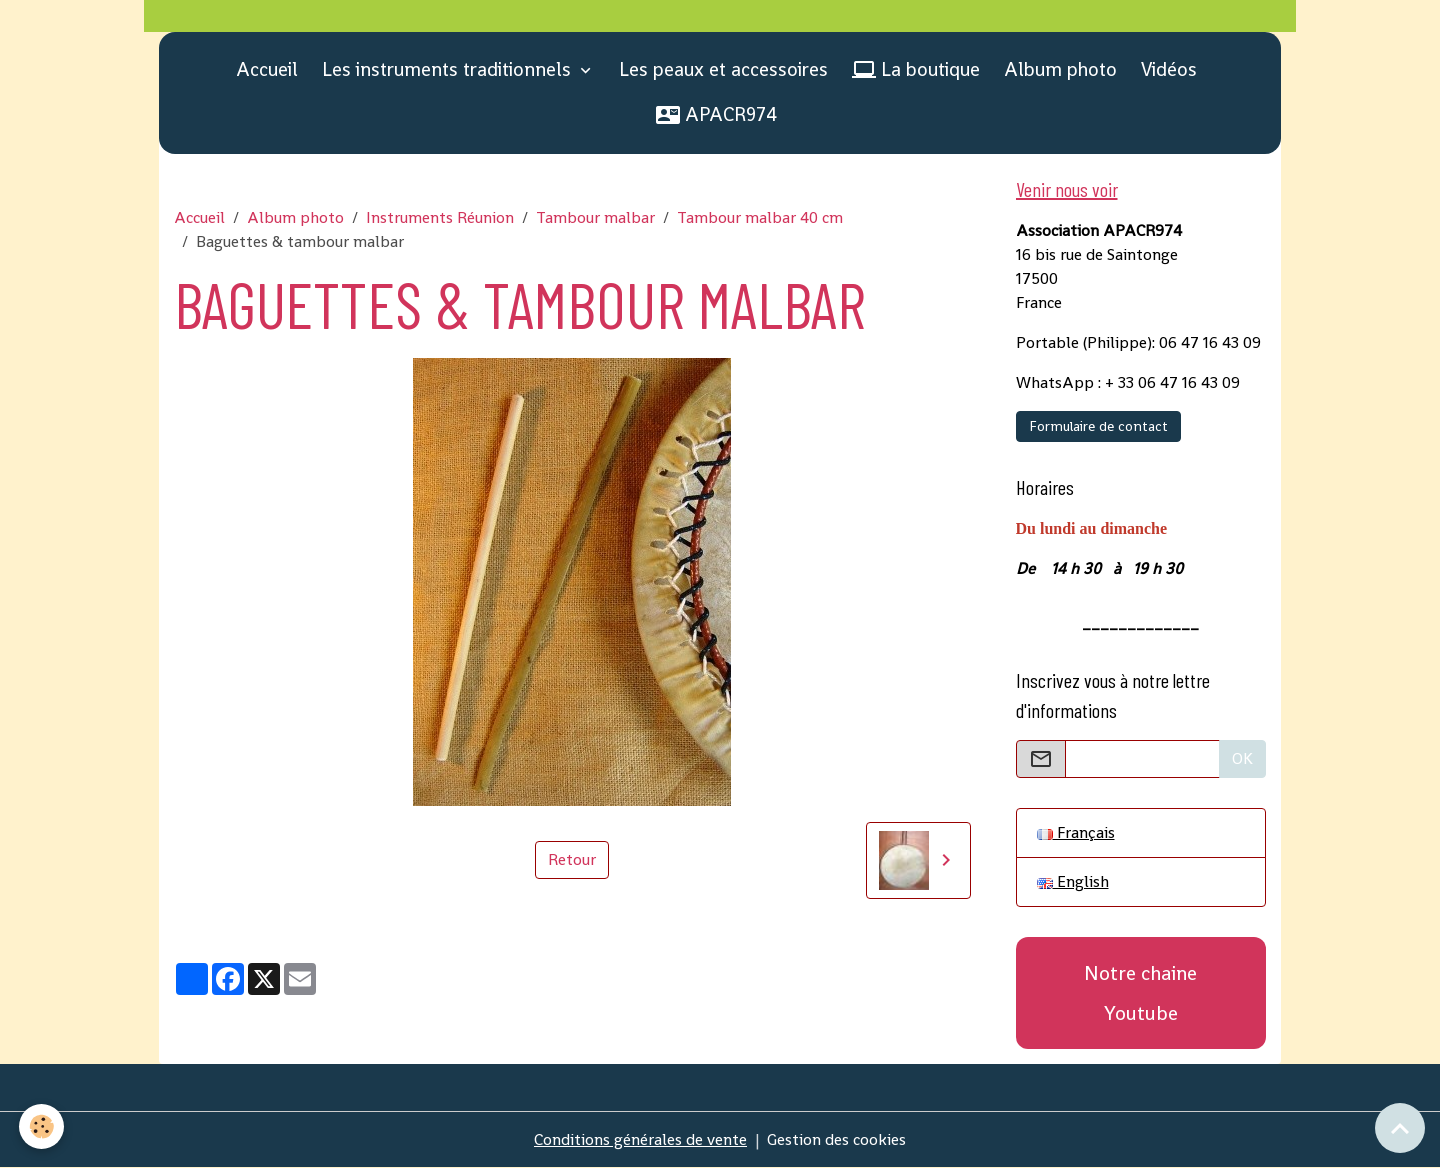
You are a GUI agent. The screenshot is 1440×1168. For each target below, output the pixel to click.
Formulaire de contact (1098, 426)
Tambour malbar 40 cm (760, 217)
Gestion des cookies (836, 1139)
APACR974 (716, 114)
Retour (572, 859)
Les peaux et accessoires (723, 69)
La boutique (916, 69)
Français (1076, 832)
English (1073, 881)
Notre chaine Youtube (1140, 993)
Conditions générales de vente (640, 1139)
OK (1242, 758)
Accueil (267, 69)
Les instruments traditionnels (449, 69)
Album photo (1060, 69)
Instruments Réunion (440, 217)
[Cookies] (42, 1126)
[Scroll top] (1400, 1128)
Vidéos (1169, 69)
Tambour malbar (595, 217)
